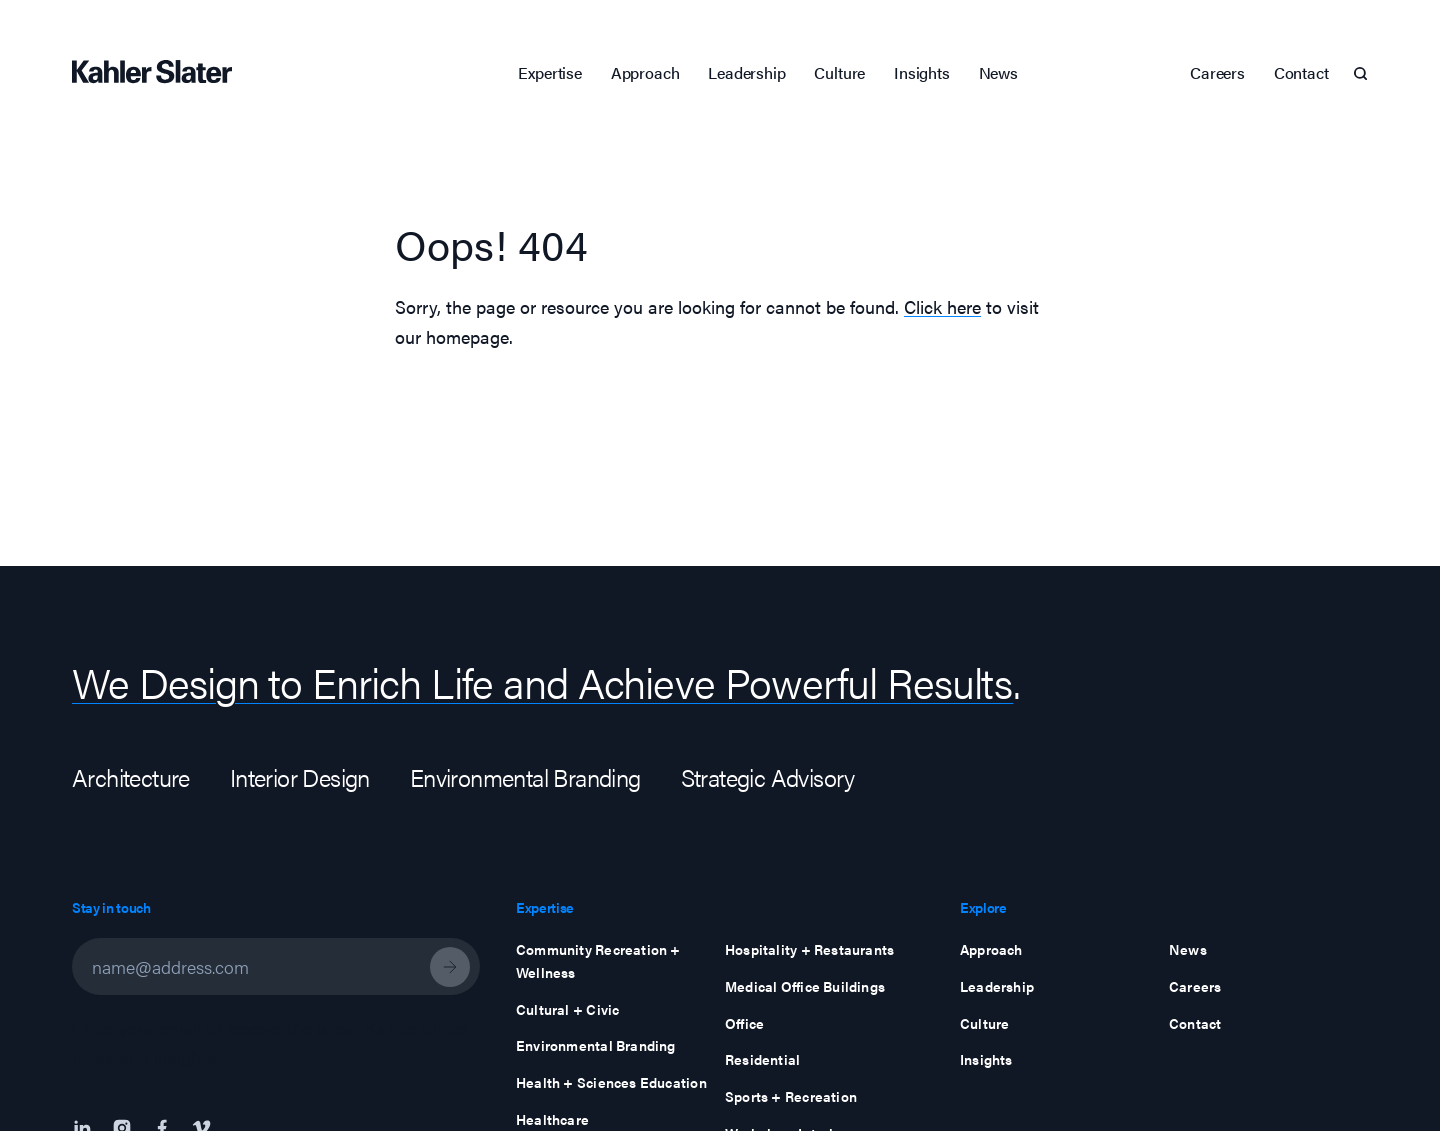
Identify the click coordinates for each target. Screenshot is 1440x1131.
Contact (1301, 72)
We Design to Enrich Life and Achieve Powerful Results (542, 681)
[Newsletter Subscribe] (450, 967)
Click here (942, 306)
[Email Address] (276, 966)
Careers (1217, 72)
